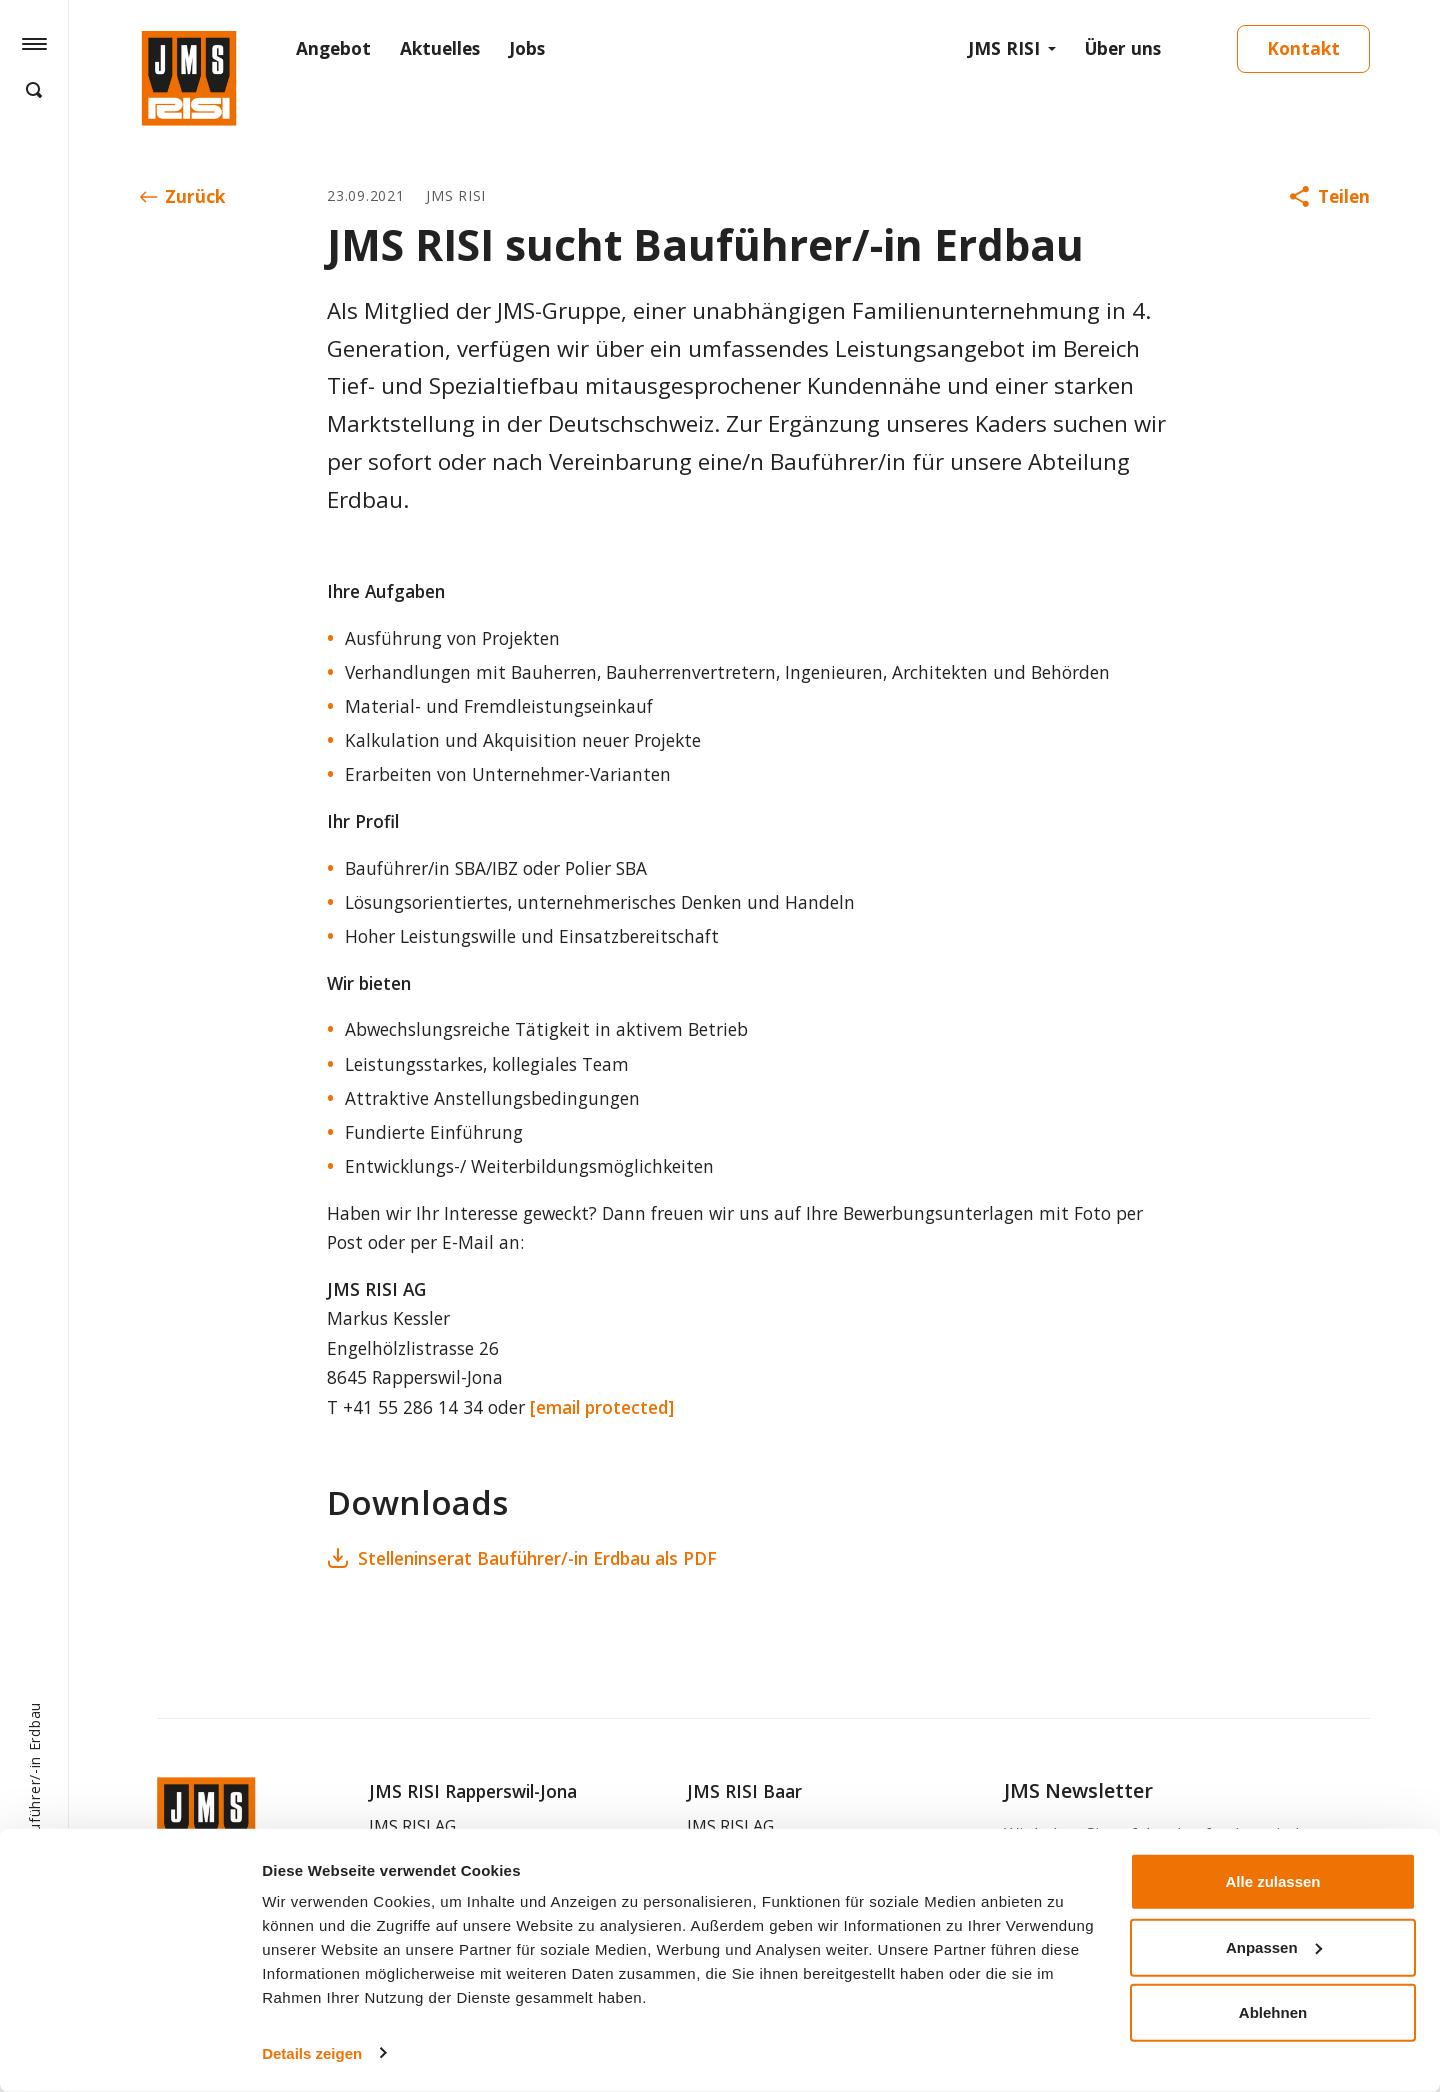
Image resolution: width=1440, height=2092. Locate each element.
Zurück (183, 196)
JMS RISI (1004, 48)
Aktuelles (440, 48)
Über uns (1123, 48)
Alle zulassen (1272, 1881)
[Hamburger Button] (34, 43)
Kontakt (1303, 48)
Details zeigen (312, 2052)
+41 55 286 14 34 (413, 1407)
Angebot (333, 48)
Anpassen (1274, 1946)
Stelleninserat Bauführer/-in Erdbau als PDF (522, 1558)
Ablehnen (1273, 2012)
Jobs (527, 48)
